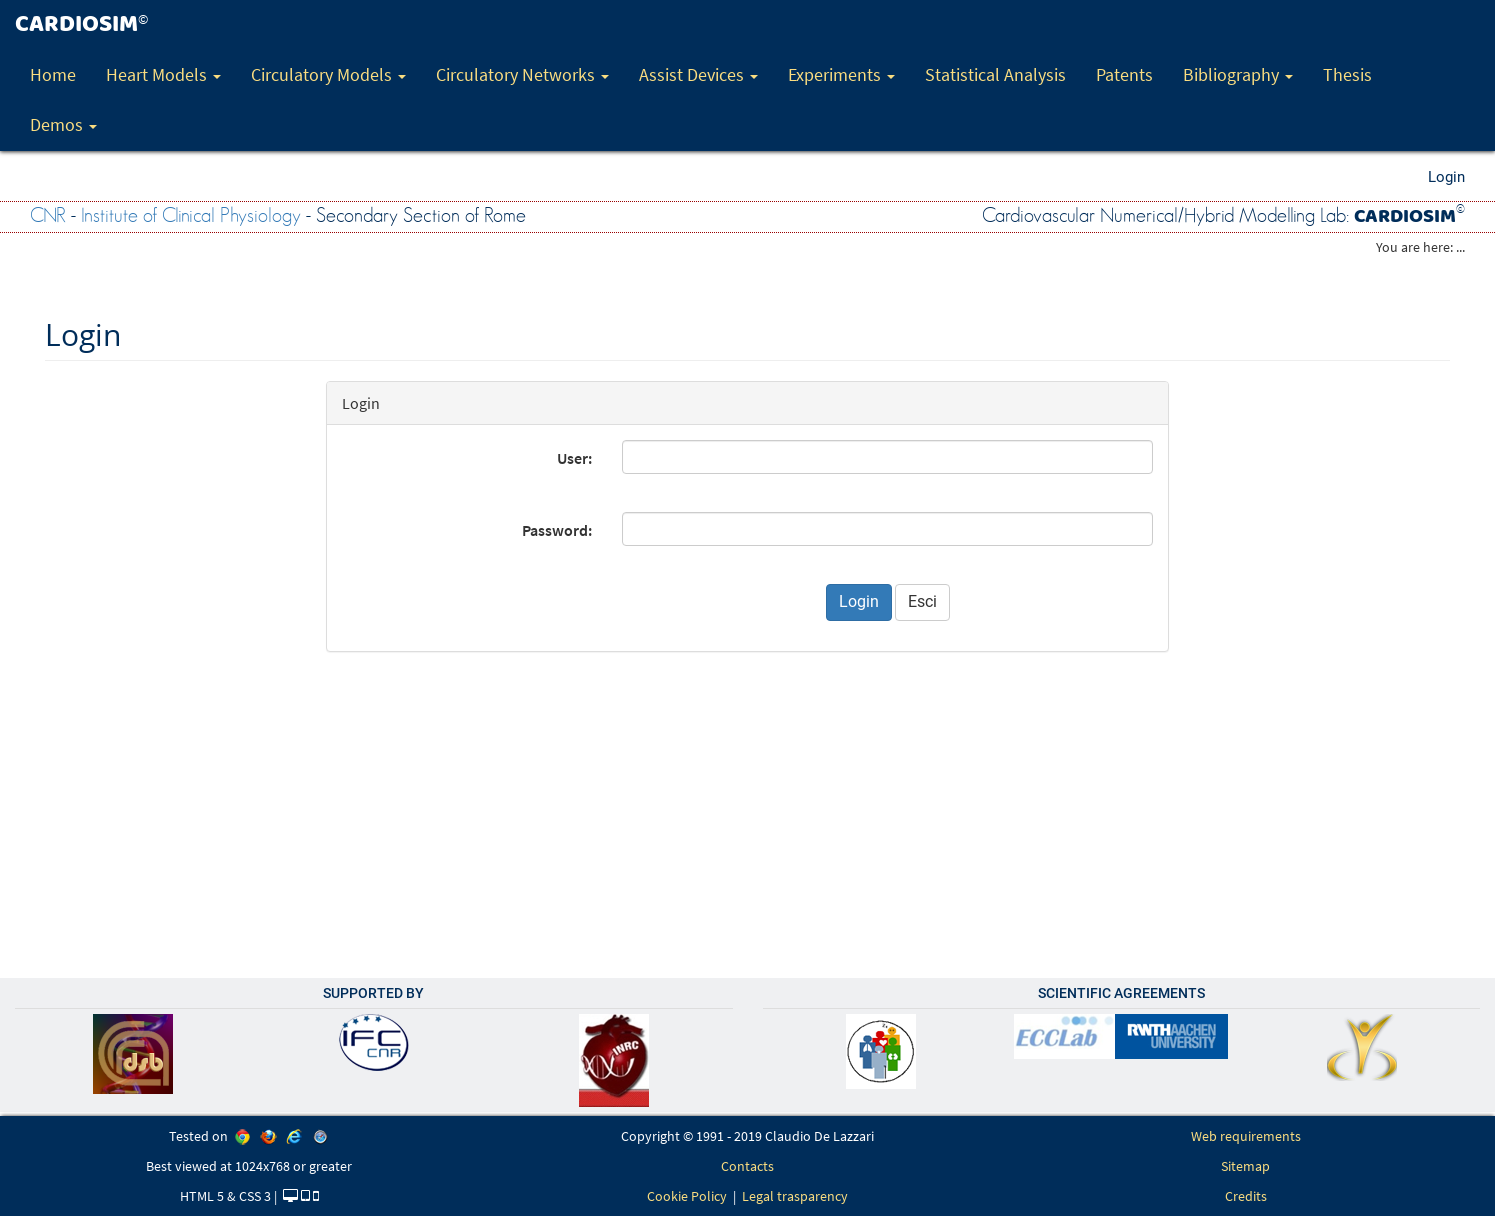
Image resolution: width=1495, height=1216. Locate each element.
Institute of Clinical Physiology (191, 216)
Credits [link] (1246, 1196)
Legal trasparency (795, 1196)
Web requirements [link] (1246, 1136)
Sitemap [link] (1245, 1166)
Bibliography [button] (1238, 74)
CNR (48, 216)
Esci (922, 601)
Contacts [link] (747, 1166)
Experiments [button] (841, 74)
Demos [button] (63, 124)
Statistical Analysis (995, 74)
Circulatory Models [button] (328, 74)
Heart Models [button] (163, 74)
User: (574, 458)
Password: (557, 530)
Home (53, 74)
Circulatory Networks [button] (522, 74)
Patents (1124, 74)
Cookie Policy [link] (687, 1196)
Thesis (1347, 74)
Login (1446, 177)
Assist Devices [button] (698, 74)
